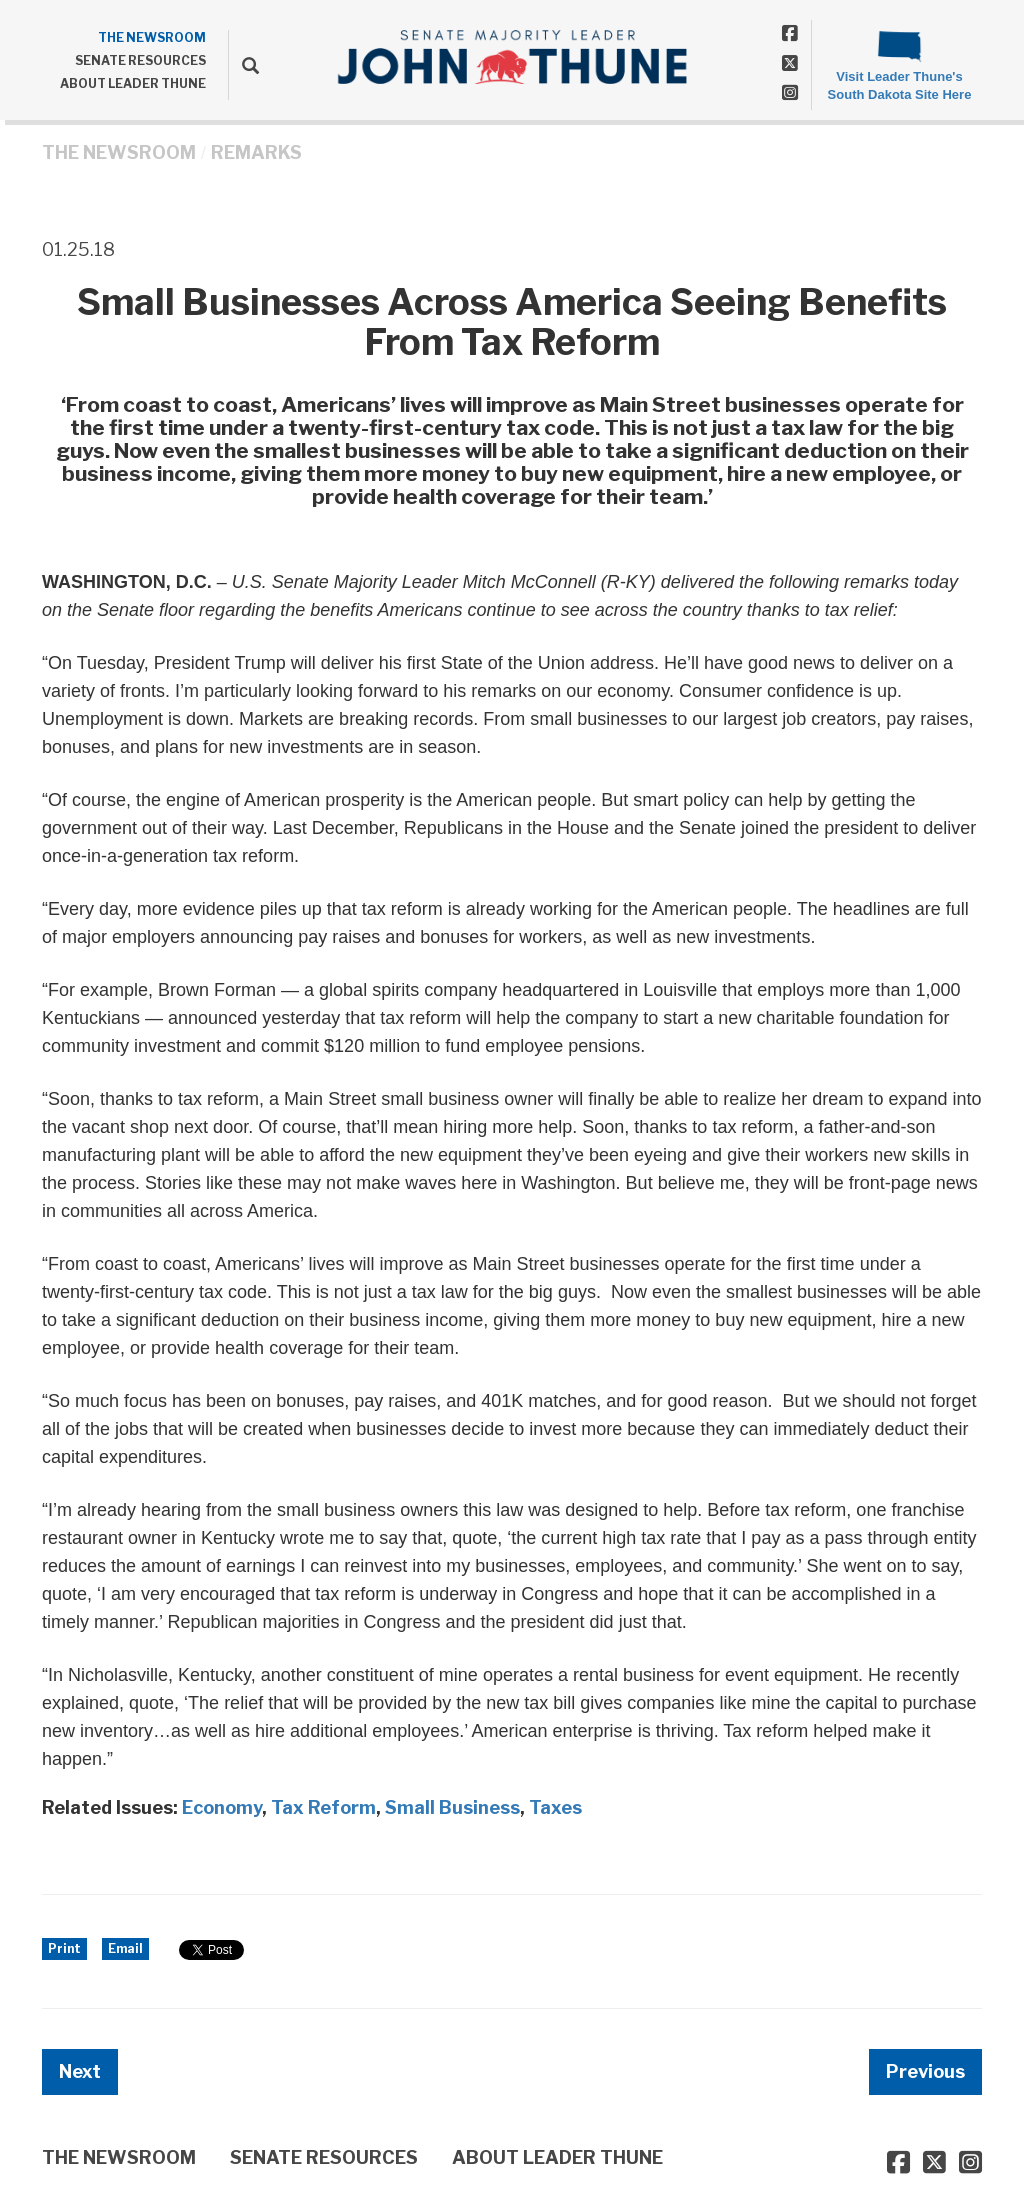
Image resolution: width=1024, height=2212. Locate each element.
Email (125, 1948)
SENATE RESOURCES (140, 60)
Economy (222, 1807)
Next (80, 2071)
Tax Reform (323, 1807)
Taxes (555, 1807)
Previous (925, 2071)
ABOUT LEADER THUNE (133, 83)
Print (64, 1948)
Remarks (256, 152)
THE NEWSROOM (152, 37)
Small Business (452, 1807)
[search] (243, 65)
